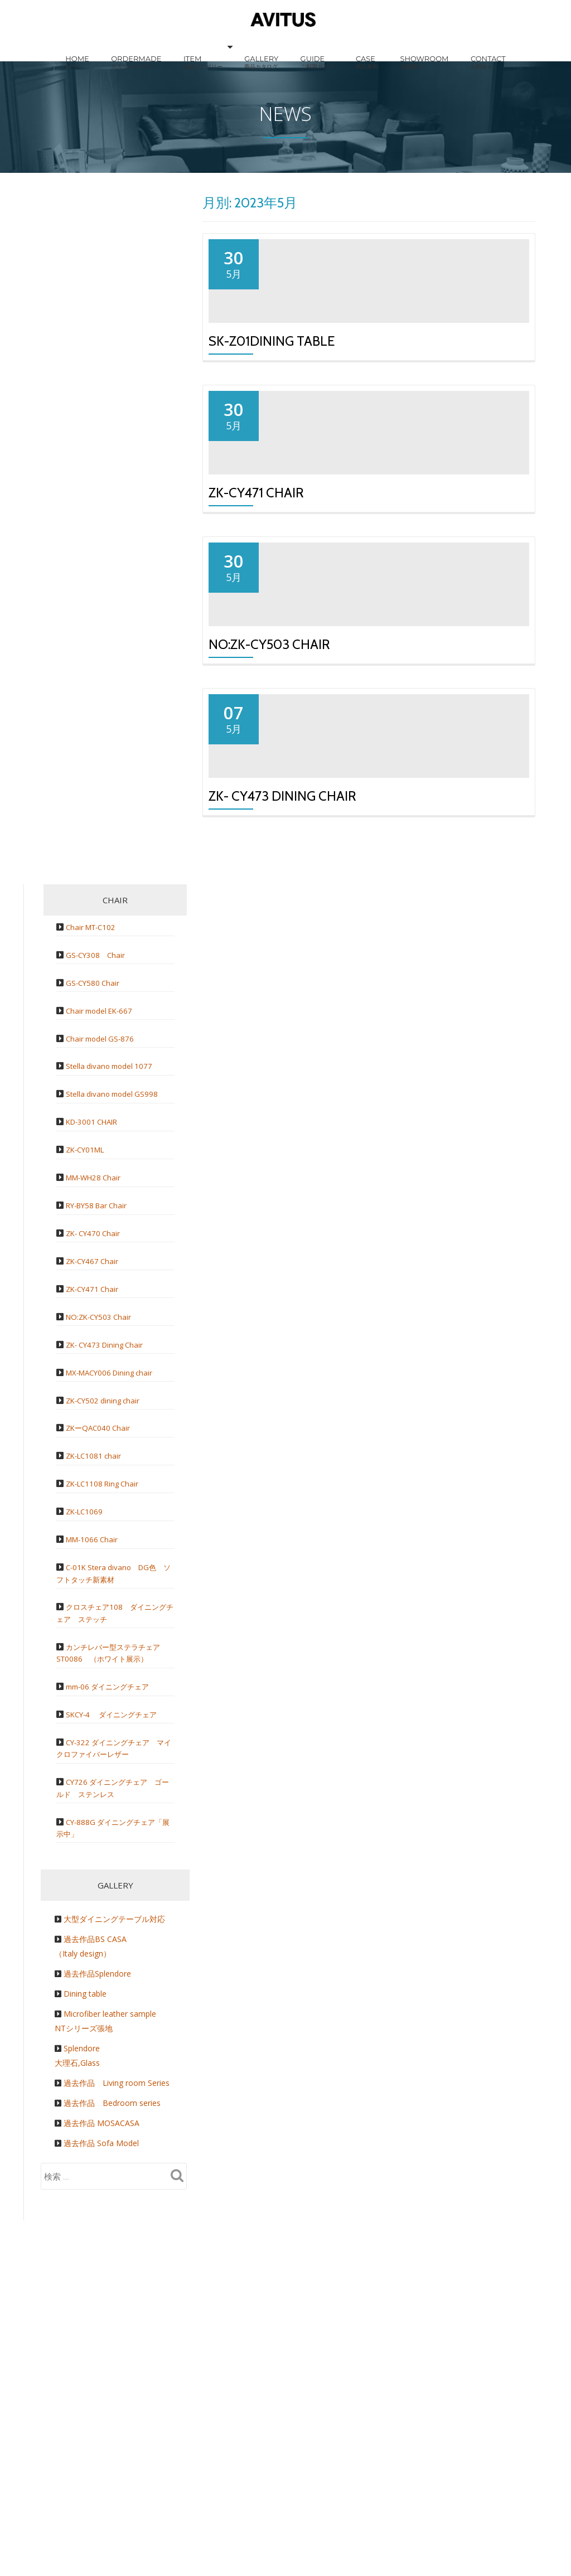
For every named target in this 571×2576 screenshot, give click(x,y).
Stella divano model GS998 (117, 1333)
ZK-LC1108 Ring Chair (107, 1723)
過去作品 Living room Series (117, 2323)
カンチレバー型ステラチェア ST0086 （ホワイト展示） (119, 1892)
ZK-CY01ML (89, 1389)
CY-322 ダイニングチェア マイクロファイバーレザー (114, 1988)
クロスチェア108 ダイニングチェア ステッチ (114, 1852)
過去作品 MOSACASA (101, 2363)
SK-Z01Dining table (272, 384)
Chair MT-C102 (94, 1166)
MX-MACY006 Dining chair (115, 1612)
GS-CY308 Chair (99, 1194)
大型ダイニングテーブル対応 (114, 2159)
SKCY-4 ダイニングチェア (119, 1954)
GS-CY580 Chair (96, 1222)
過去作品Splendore (97, 2214)
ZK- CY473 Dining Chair (282, 1036)
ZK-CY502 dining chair (107, 1639)
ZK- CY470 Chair (97, 1473)
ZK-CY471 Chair (256, 601)
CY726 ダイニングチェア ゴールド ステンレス (112, 2027)
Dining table (85, 2234)
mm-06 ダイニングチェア (114, 1926)
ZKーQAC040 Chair (102, 1667)
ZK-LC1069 (87, 1751)
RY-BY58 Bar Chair (101, 1445)
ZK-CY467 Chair (96, 1501)
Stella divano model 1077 (114, 1305)
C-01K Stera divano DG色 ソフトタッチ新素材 (116, 1813)
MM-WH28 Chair (97, 1417)
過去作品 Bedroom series (112, 2343)
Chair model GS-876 (104, 1278)
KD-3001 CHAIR (97, 1361)
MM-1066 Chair (95, 1779)
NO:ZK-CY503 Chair (269, 819)
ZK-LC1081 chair (97, 1695)
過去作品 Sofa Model (101, 2383)
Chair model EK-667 (104, 1250)
